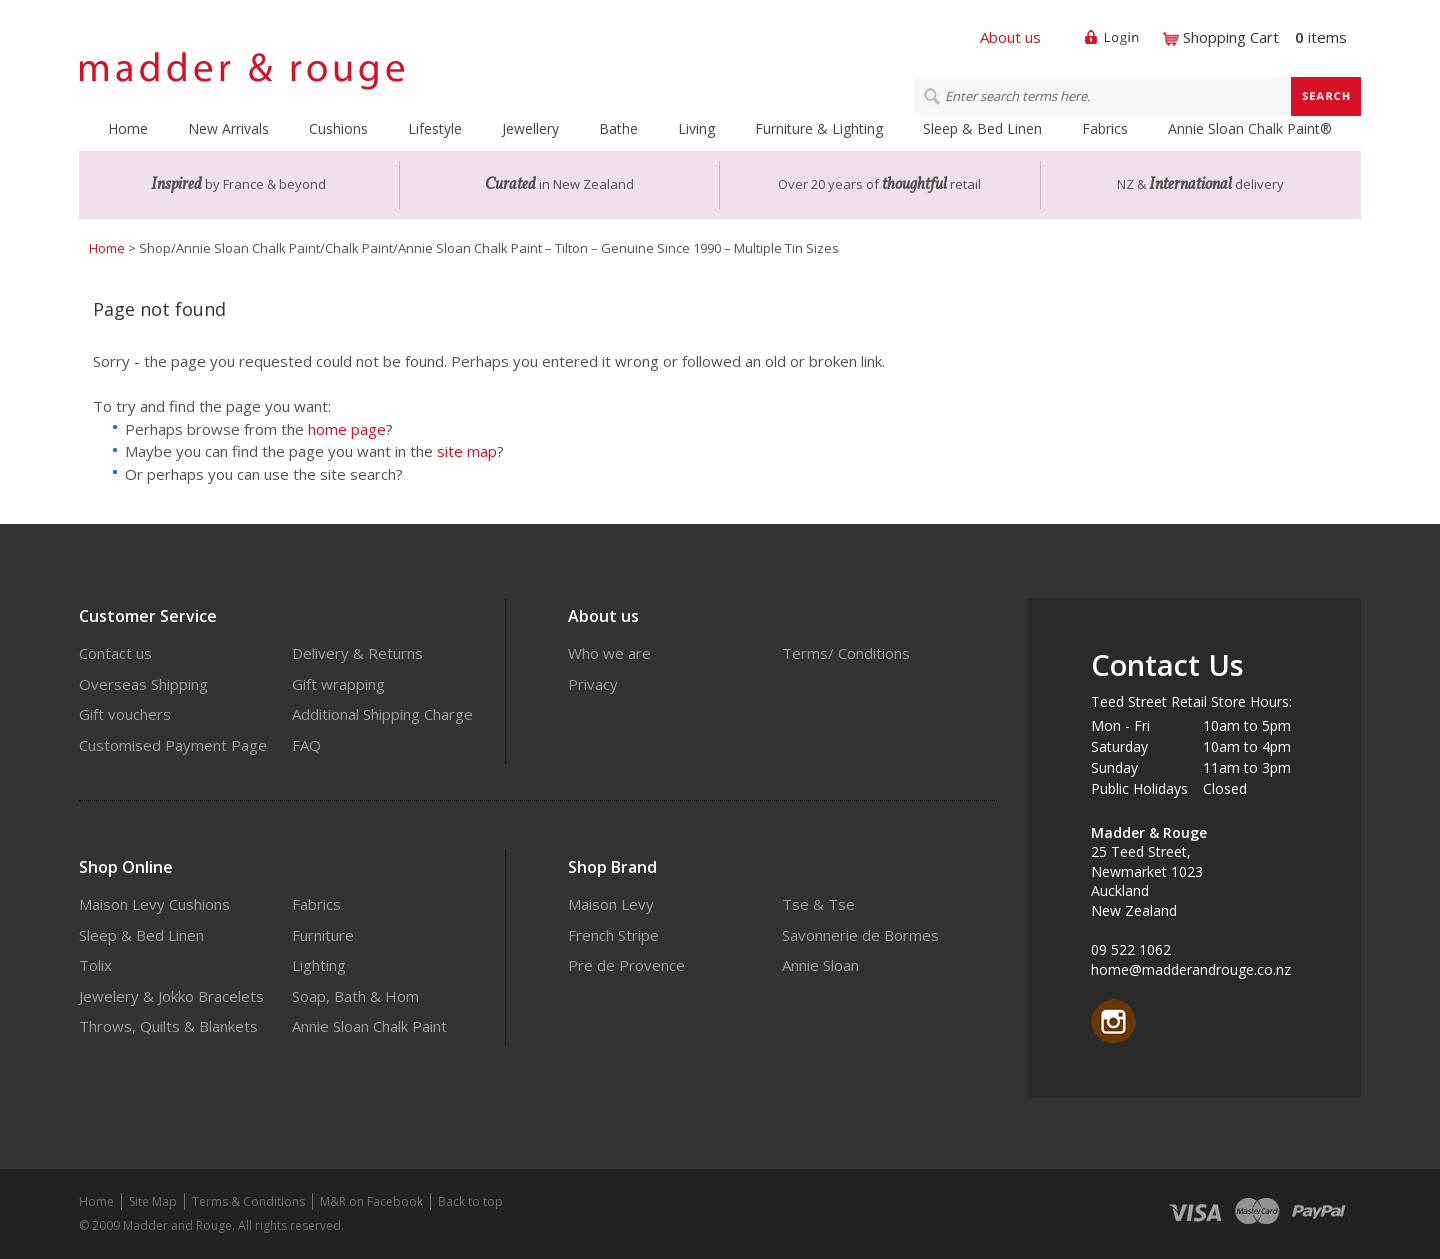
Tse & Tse (818, 904)
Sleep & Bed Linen (982, 128)
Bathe (618, 128)
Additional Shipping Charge (382, 714)
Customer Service (148, 616)
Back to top (470, 1201)
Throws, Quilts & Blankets (168, 1026)
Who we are (609, 653)
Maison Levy (611, 904)
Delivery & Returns (357, 653)
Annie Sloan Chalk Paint (369, 1026)
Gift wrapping (338, 684)
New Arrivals (228, 128)
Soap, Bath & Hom (355, 996)
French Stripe (613, 935)
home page (347, 429)
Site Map (153, 1201)
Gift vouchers (125, 714)
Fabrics (1105, 128)
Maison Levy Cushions (154, 904)
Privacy (593, 684)
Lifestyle (435, 128)
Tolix (95, 965)
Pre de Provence (626, 965)
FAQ (306, 745)
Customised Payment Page (173, 745)
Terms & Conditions (248, 1201)
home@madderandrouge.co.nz (1191, 969)
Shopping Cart (1231, 37)
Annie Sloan (820, 965)
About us (1010, 37)
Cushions (338, 128)
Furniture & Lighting (819, 128)
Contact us (115, 653)
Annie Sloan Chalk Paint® (1250, 128)
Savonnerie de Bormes (860, 935)
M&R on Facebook (371, 1201)
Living (696, 128)
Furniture (323, 935)
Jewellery (530, 128)
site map (467, 451)
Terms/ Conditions (846, 653)
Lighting (319, 965)
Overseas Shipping (143, 684)
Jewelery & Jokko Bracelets (171, 996)
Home (128, 128)
